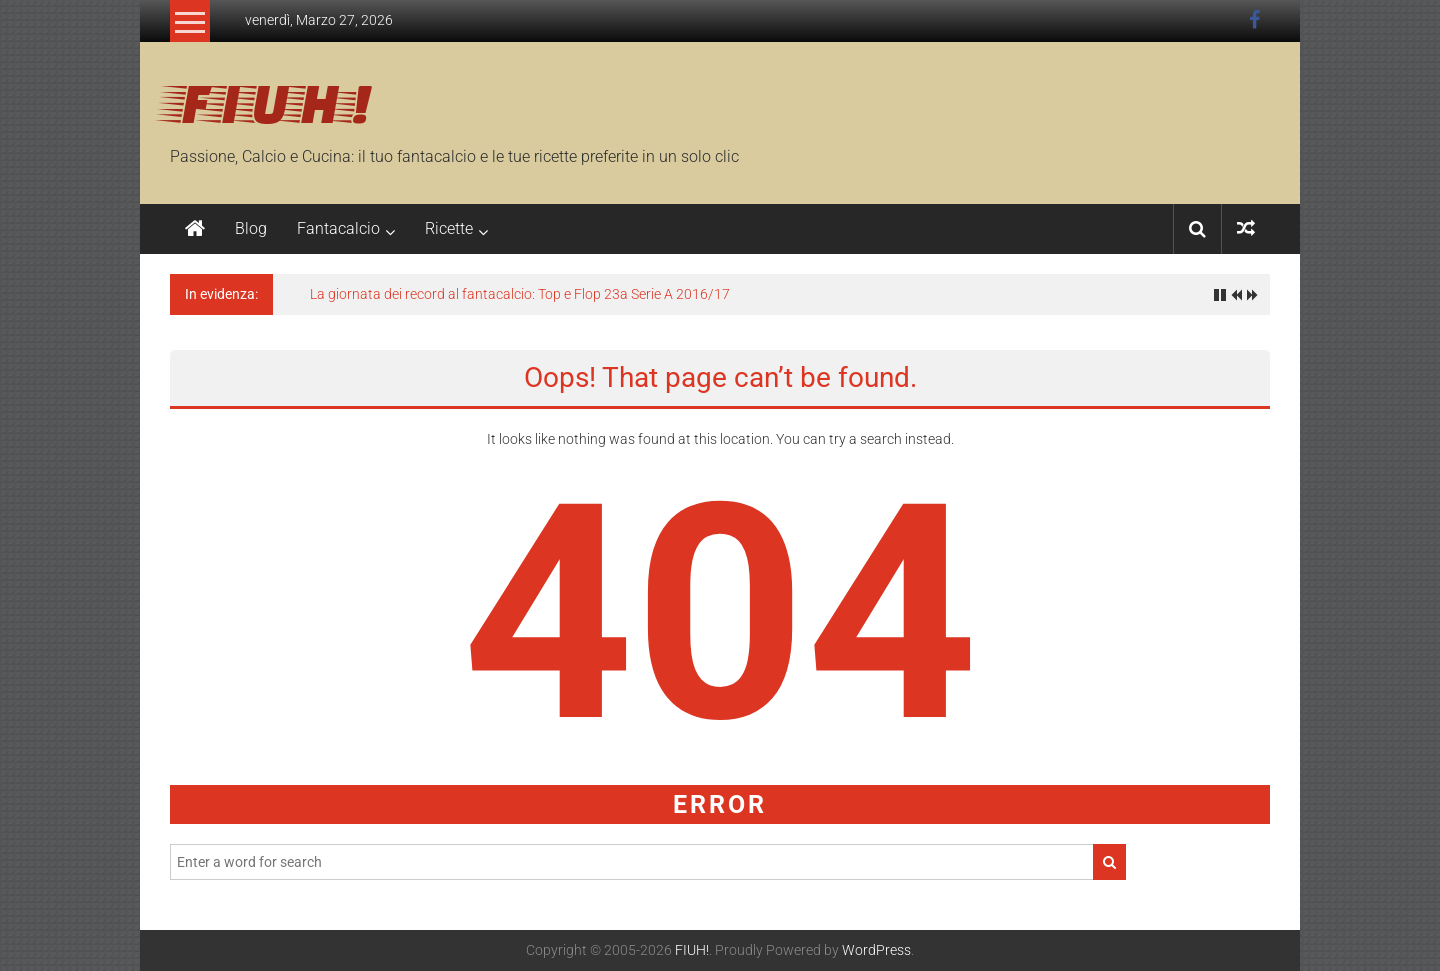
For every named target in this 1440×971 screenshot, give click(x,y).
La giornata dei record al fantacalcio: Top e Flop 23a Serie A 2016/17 (520, 294)
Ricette (449, 228)
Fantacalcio (338, 228)
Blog (251, 228)
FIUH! (271, 101)
